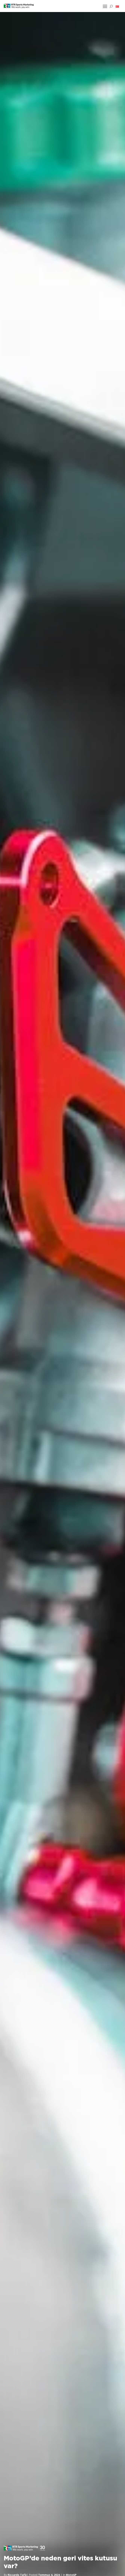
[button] (117, 6)
